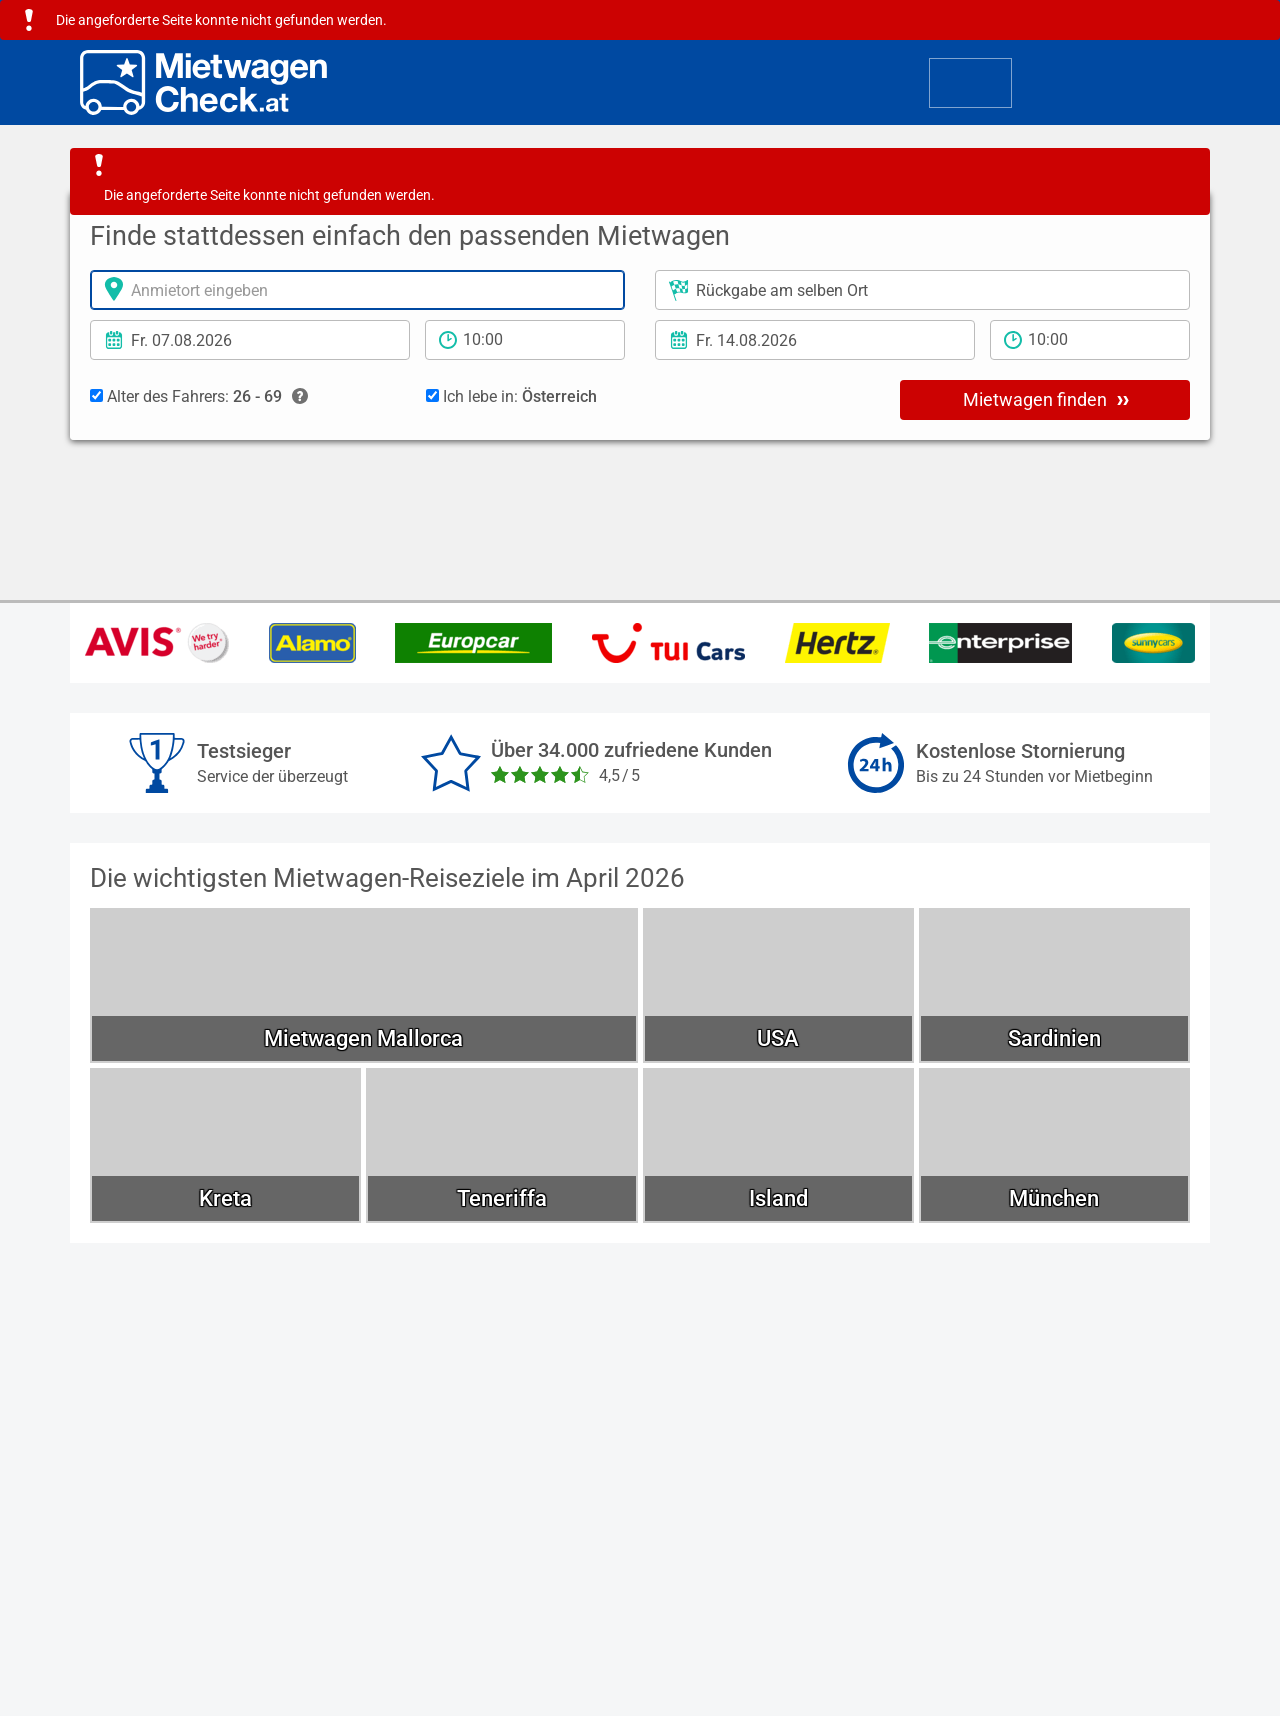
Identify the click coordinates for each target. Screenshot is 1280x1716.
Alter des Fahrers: (199, 397)
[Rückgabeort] (922, 290)
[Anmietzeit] (525, 340)
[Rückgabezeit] (1090, 340)
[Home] (203, 82)
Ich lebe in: (511, 396)
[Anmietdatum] (250, 340)
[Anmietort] (357, 290)
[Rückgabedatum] (815, 340)
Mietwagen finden (1046, 399)
